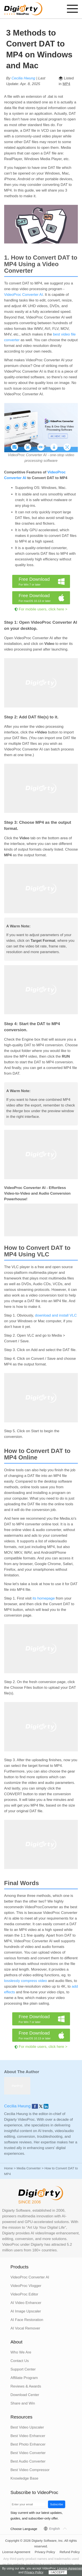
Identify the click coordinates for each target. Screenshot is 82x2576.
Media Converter (29, 2168)
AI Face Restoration (26, 2320)
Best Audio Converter (28, 2461)
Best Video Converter (28, 2453)
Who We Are (20, 2352)
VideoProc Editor (24, 2294)
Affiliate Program (24, 2378)
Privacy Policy (45, 2552)
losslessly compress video (25, 1981)
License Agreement (16, 2552)
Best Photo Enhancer (28, 2444)
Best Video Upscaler (27, 2427)
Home (8, 2168)
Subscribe (56, 2504)
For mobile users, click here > (43, 609)
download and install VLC (56, 1315)
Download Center (24, 2395)
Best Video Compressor (30, 2470)
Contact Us (19, 2361)
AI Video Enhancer (25, 2303)
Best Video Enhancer (27, 2436)
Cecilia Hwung (23, 78)
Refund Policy (70, 2552)
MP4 (66, 84)
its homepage (43, 1598)
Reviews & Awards (25, 2386)
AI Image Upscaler (25, 2311)
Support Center (23, 2369)
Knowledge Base (24, 2478)
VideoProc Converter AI (23, 295)
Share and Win (22, 2403)
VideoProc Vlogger (25, 2286)
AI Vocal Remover (25, 2328)
